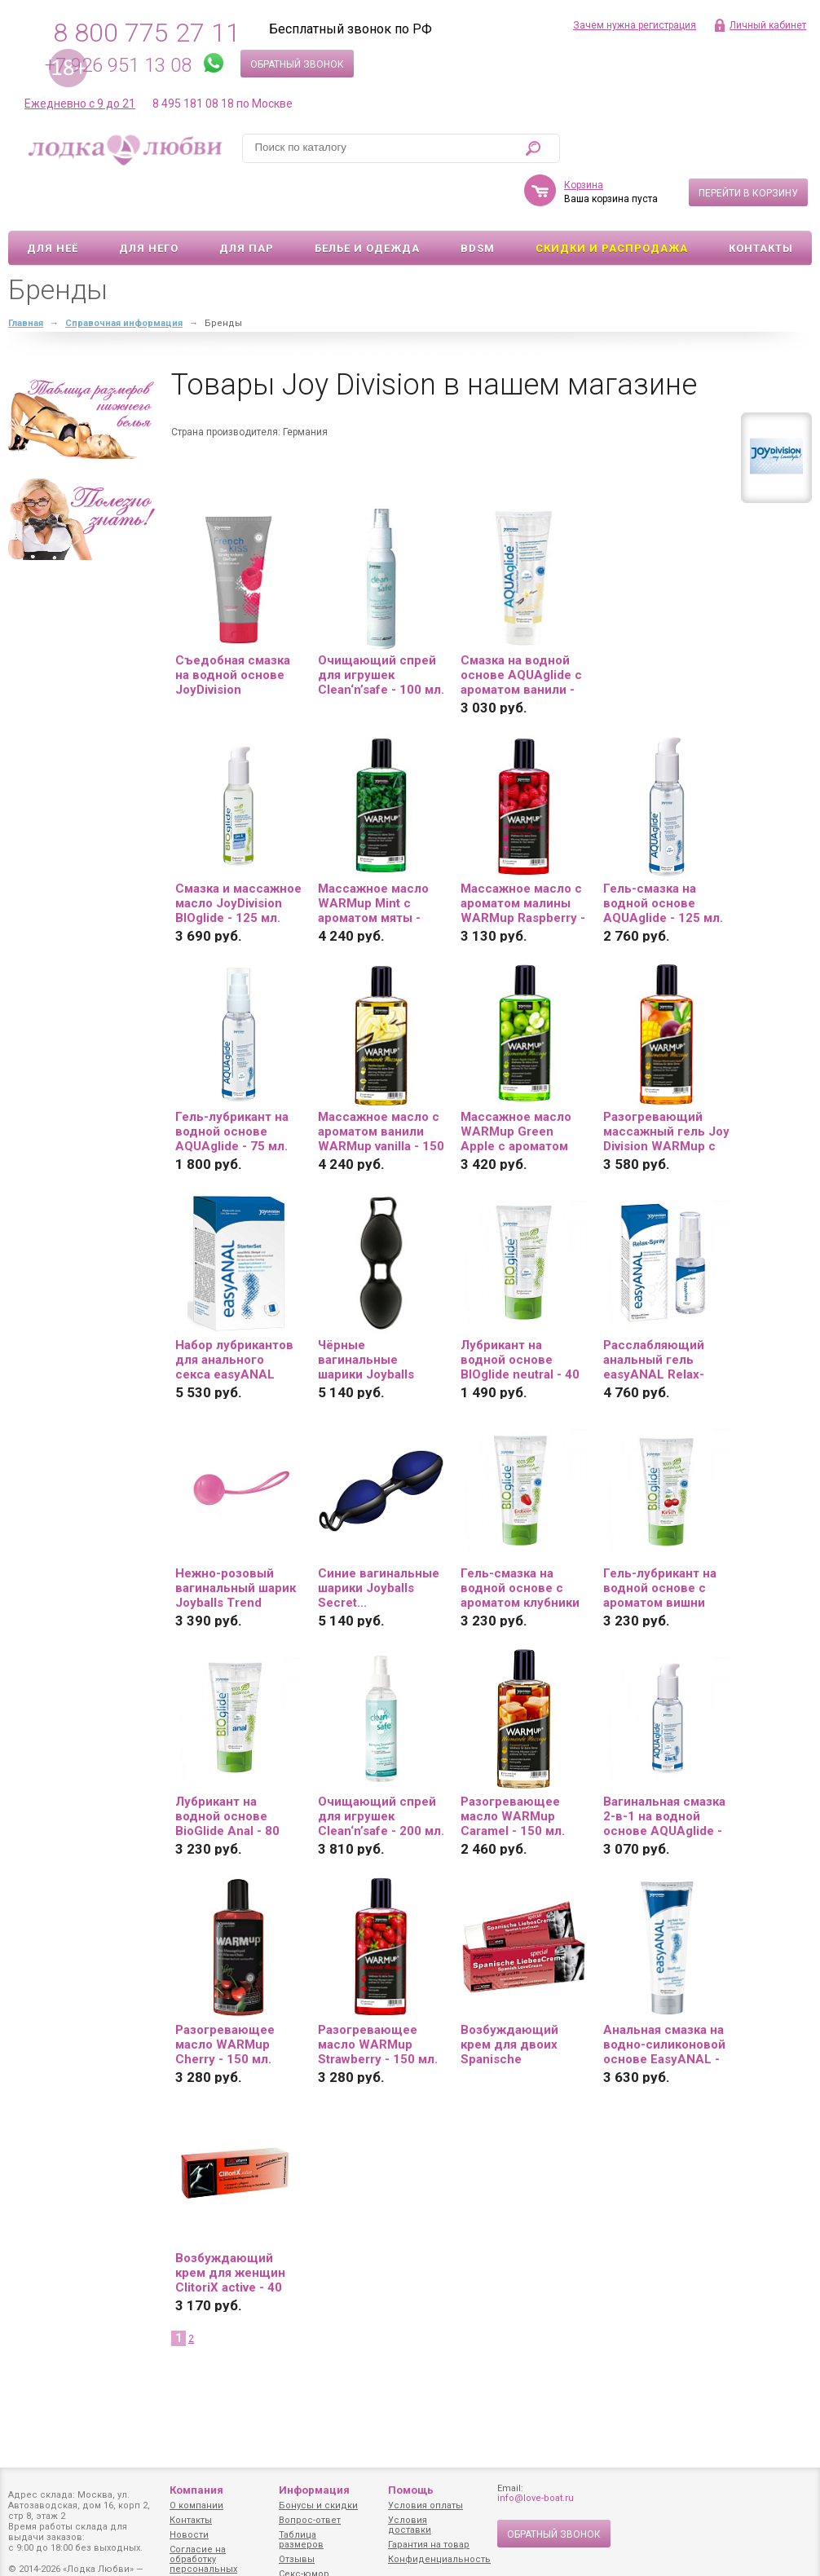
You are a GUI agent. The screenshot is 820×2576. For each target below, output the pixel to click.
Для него (149, 201)
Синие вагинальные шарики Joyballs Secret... (378, 1541)
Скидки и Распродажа (612, 201)
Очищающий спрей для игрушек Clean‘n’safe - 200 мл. (381, 1769)
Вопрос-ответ (310, 2520)
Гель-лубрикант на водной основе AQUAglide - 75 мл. (232, 1084)
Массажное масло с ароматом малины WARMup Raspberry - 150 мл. (523, 856)
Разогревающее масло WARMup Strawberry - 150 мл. (378, 1997)
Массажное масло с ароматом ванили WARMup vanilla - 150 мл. (381, 1084)
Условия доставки (409, 2525)
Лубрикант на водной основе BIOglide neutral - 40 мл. (520, 1312)
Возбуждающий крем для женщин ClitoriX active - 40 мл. (230, 2225)
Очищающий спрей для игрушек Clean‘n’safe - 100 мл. (381, 628)
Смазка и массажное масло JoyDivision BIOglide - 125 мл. (238, 856)
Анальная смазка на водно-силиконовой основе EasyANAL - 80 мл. (664, 1997)
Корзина (583, 137)
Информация (314, 2490)
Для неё (52, 201)
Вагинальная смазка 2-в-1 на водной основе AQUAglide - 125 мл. (664, 1769)
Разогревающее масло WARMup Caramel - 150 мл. (513, 1769)
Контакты (761, 201)
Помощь (411, 2490)
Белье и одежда (367, 201)
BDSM (478, 201)
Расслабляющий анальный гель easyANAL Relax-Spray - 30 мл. (653, 1312)
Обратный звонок (297, 64)
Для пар (246, 201)
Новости (189, 2535)
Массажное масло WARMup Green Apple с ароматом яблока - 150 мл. (516, 1084)
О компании (196, 2505)
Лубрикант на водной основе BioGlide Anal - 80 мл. (227, 1769)
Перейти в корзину (748, 146)
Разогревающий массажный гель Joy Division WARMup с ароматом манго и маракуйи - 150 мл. (666, 1084)
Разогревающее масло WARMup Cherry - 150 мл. (225, 1997)
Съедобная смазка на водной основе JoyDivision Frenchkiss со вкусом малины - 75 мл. (235, 628)
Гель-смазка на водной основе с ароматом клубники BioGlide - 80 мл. (520, 1541)
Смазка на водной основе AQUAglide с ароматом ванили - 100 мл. (521, 628)
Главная (25, 276)
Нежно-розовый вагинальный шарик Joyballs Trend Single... (235, 1541)
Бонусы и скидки (318, 2505)
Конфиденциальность (439, 2559)
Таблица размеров (301, 2540)
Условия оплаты (425, 2505)
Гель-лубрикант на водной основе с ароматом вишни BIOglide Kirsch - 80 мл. (660, 1541)
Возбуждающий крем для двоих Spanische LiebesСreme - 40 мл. (513, 1997)
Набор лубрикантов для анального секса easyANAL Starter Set (234, 1312)
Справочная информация (124, 276)
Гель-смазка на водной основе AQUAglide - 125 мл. (663, 856)
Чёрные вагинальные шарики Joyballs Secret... (366, 1312)
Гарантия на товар (429, 2544)
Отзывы (297, 2559)
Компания (196, 2490)
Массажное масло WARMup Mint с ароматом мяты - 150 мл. (373, 856)
